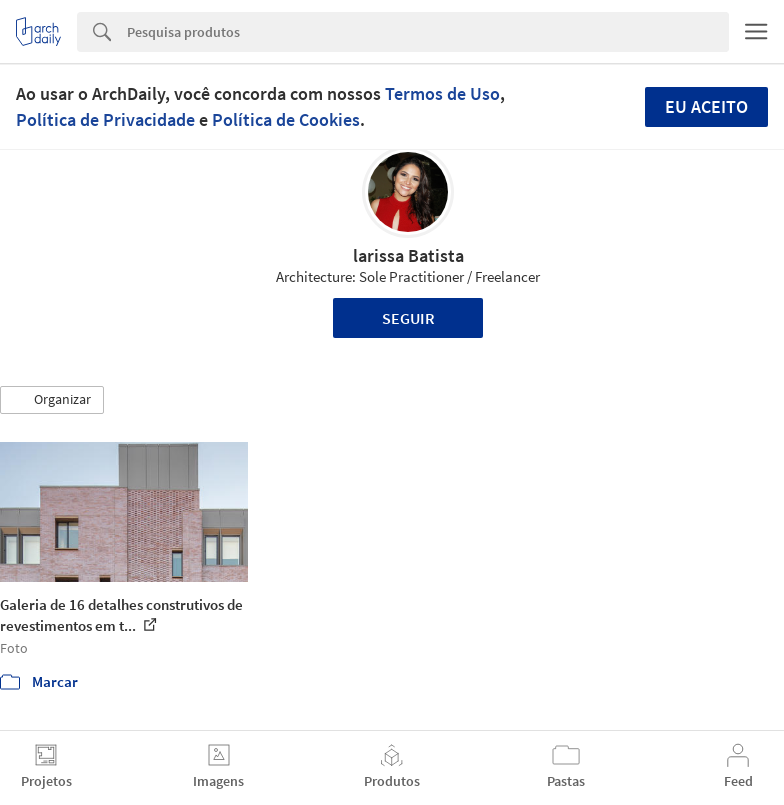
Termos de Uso (442, 93)
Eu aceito (706, 106)
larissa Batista (408, 255)
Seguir (408, 318)
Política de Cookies (286, 119)
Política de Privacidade (105, 119)
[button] (52, 400)
